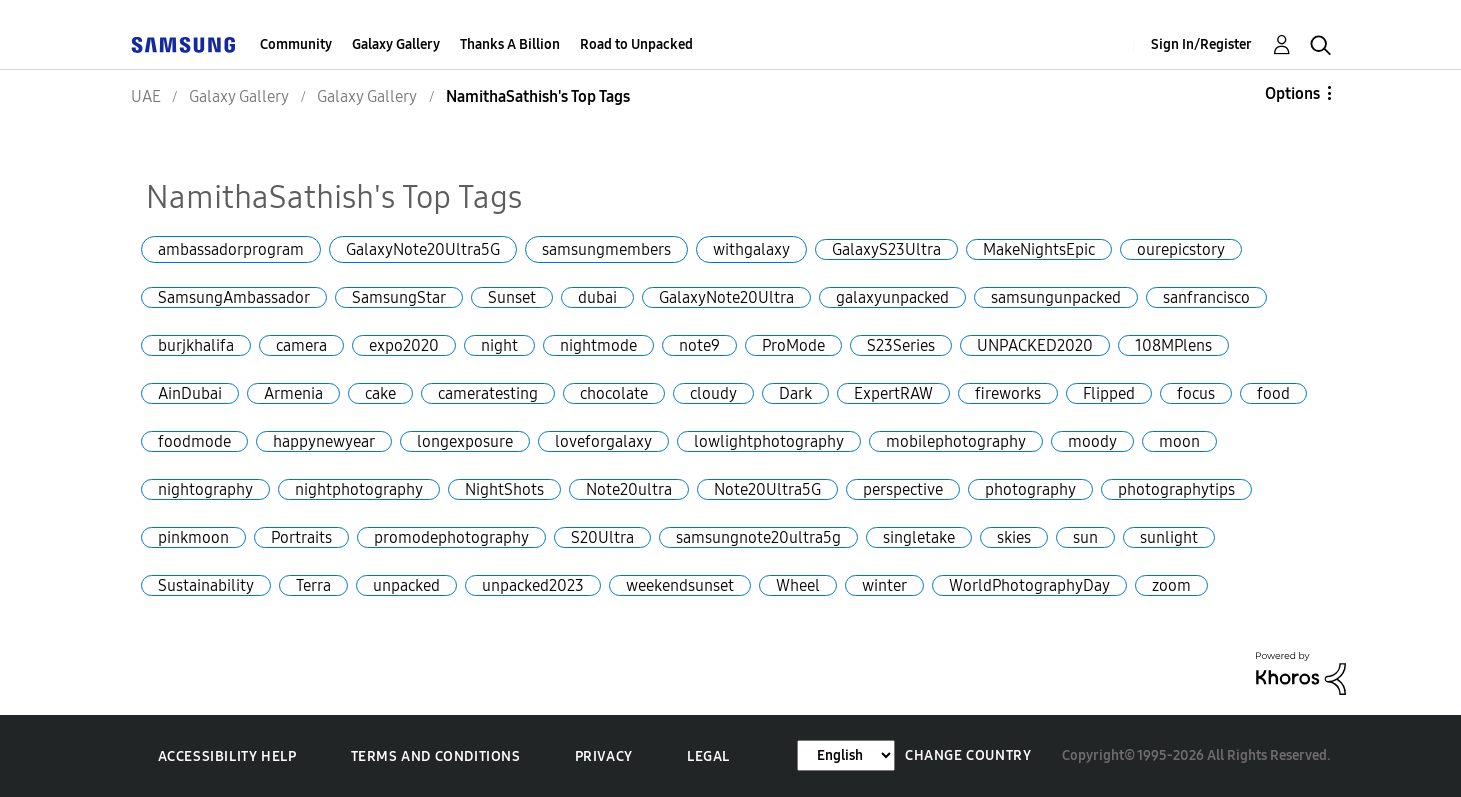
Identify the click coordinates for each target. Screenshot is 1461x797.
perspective (903, 489)
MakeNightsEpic (1039, 249)
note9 (699, 345)
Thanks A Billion (510, 44)
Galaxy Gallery (396, 44)
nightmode (598, 345)
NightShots (504, 489)
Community (296, 44)
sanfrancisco (1206, 297)
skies (1014, 537)
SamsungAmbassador (234, 297)
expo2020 (404, 345)
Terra (313, 585)
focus (1196, 393)
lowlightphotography (769, 441)
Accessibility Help (227, 756)
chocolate (614, 393)
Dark (795, 393)
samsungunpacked (1056, 297)
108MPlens (1173, 345)
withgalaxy (751, 249)
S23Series (901, 345)
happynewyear (324, 441)
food (1273, 393)
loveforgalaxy (603, 441)
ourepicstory (1181, 249)
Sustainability (206, 585)
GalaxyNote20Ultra (726, 297)
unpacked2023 (533, 585)
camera (301, 345)
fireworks (1008, 393)
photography (1030, 489)
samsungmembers (606, 249)
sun (1085, 537)
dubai (597, 297)
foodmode (194, 441)
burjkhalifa (196, 345)
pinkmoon (193, 537)
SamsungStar (399, 297)
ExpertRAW (893, 393)
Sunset (512, 297)
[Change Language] (846, 755)
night (499, 345)
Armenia (293, 393)
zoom (1171, 585)
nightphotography (359, 489)
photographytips (1176, 489)
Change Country (968, 755)
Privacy (604, 756)
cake (380, 393)
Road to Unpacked (636, 44)
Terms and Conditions (436, 756)
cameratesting (488, 393)
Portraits (301, 537)
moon (1179, 441)
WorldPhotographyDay (1029, 585)
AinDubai (190, 393)
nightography (205, 489)
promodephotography (451, 537)
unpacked (406, 585)
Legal (708, 756)
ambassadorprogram (231, 249)
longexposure (465, 441)
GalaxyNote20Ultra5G (423, 249)
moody (1092, 441)
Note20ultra (629, 489)
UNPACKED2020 (1035, 345)
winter (884, 585)
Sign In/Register (1201, 44)
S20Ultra (602, 537)
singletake (919, 537)
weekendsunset (680, 585)
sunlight (1169, 537)
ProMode (793, 345)
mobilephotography (956, 441)
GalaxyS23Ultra (886, 249)
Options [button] (1292, 93)
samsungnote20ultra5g (758, 537)
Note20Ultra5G (767, 489)
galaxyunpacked (892, 297)
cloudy (713, 393)
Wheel (798, 585)
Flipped (1109, 393)
